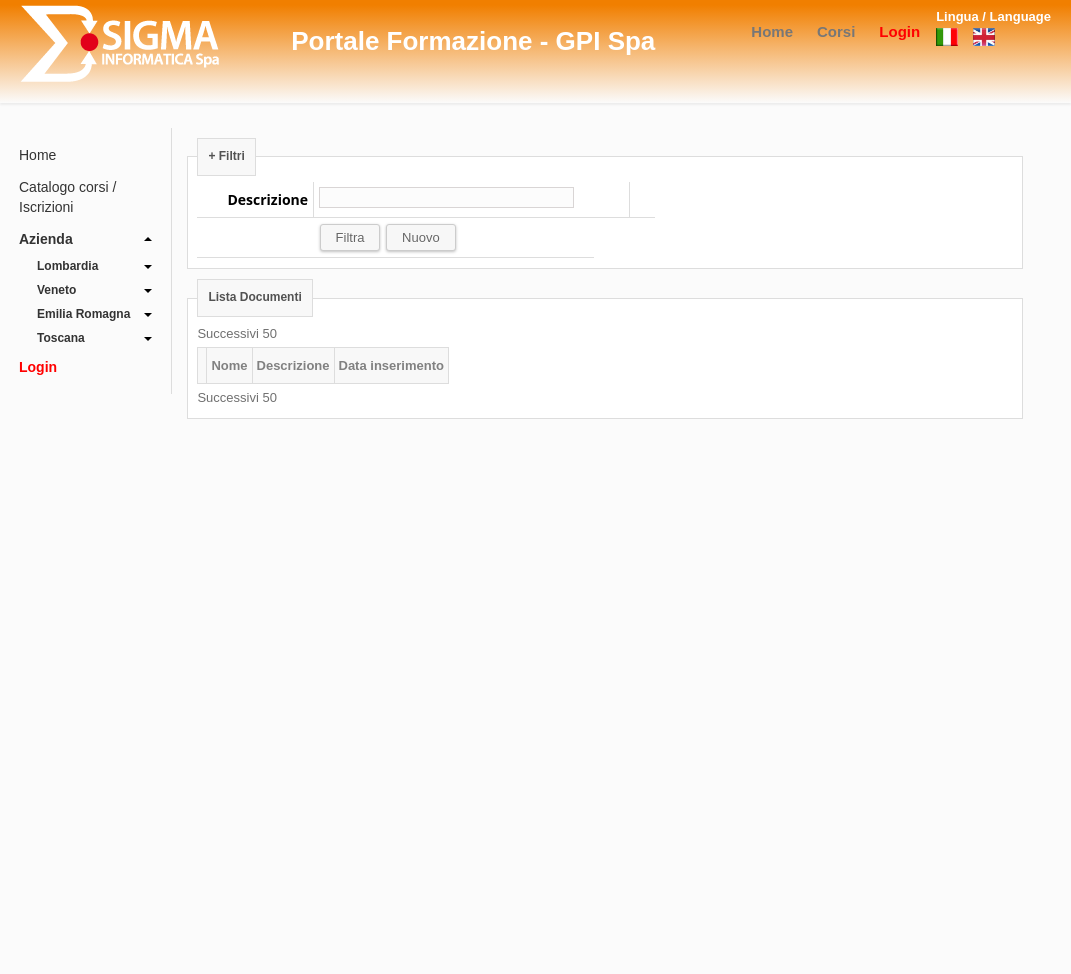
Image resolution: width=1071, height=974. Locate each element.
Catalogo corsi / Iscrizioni (67, 197)
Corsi (836, 31)
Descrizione (293, 365)
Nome (229, 365)
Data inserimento (391, 365)
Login (899, 31)
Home (772, 31)
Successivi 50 (236, 333)
